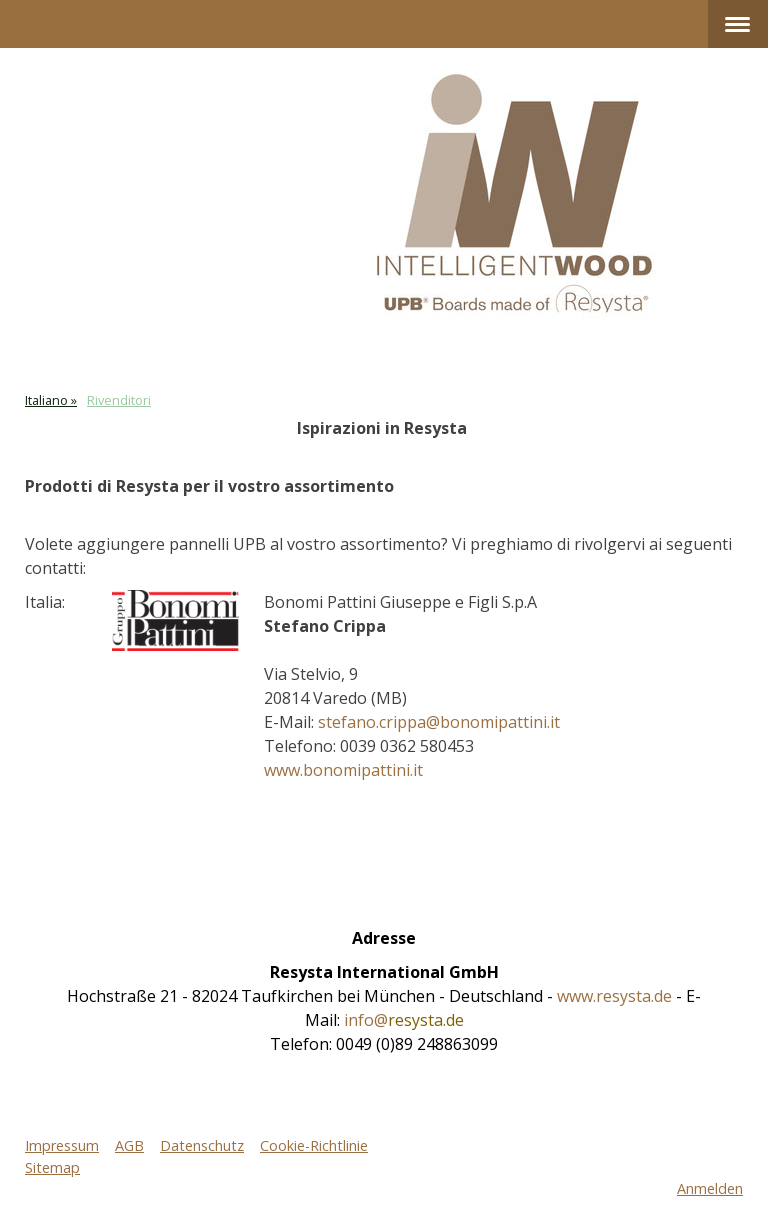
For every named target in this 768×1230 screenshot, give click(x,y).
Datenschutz (202, 1145)
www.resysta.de (614, 996)
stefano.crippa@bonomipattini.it (439, 722)
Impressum (62, 1145)
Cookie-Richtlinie (314, 1145)
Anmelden (710, 1188)
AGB (129, 1145)
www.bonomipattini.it (343, 770)
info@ (404, 1020)
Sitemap (52, 1167)
